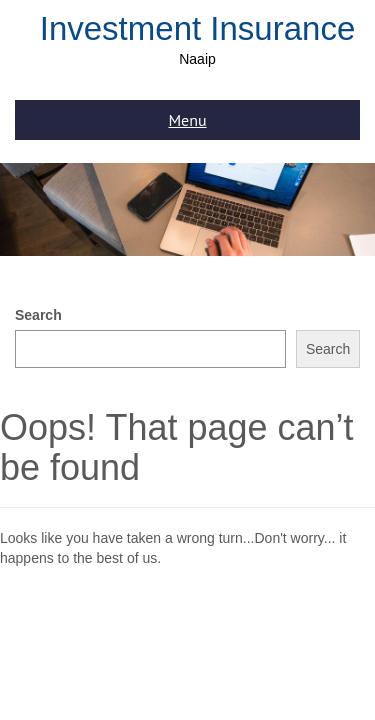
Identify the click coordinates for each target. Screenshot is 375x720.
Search (38, 315)
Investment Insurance (198, 28)
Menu (187, 120)
